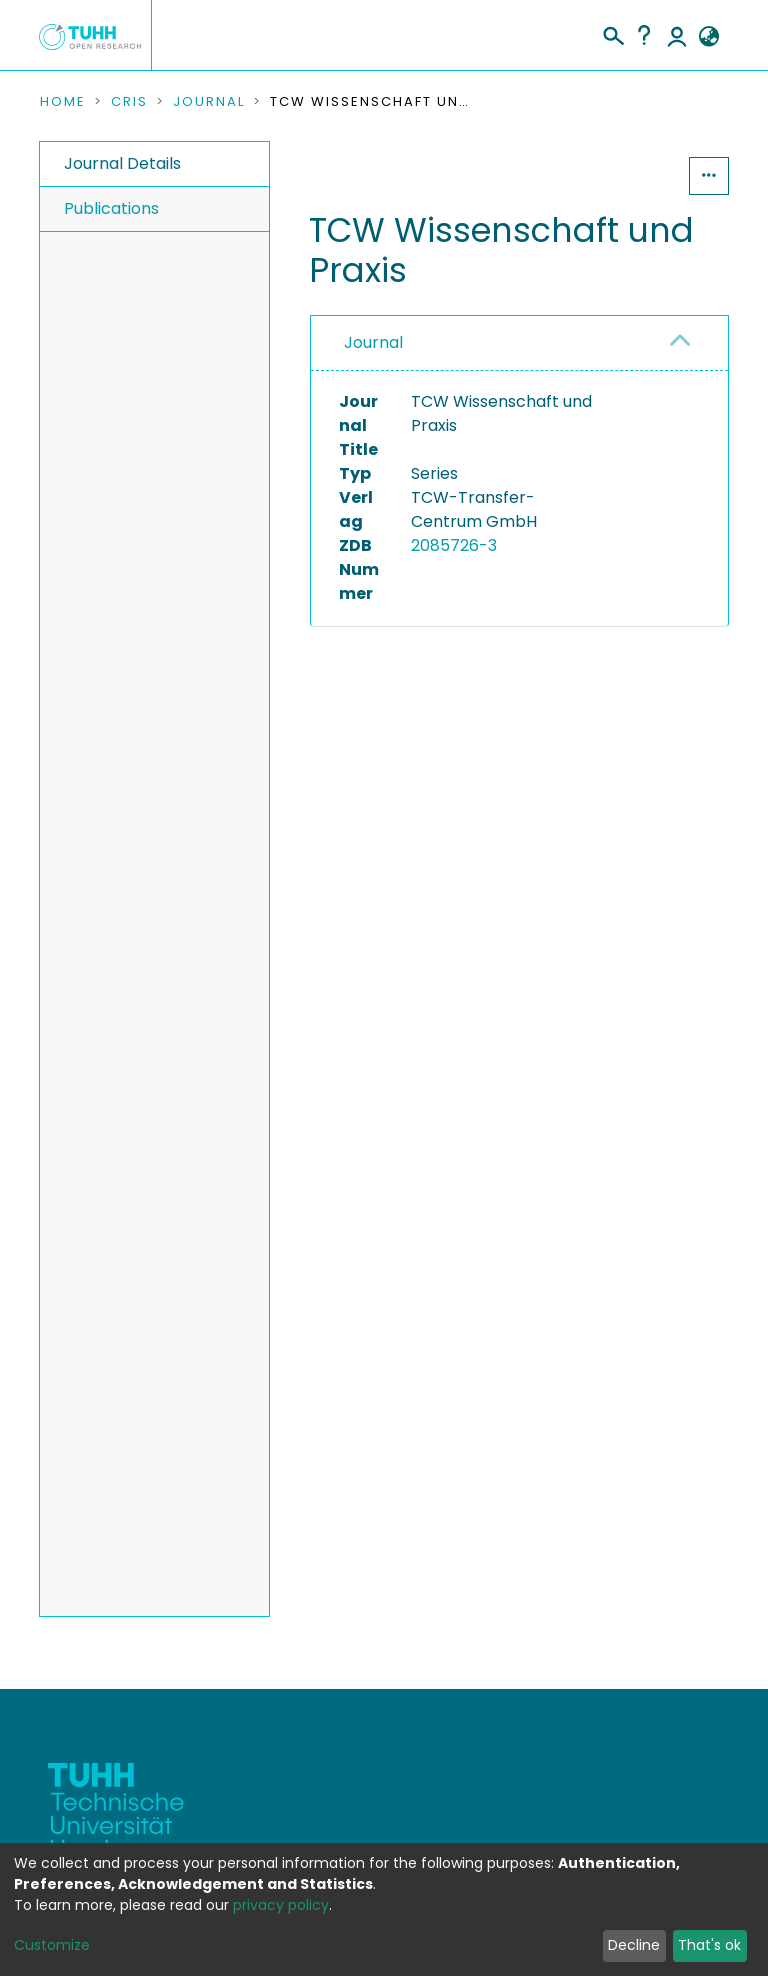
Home (63, 102)
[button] (708, 37)
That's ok (709, 1945)
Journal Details (122, 163)
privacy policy (281, 1905)
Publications (111, 208)
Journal (209, 102)
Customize (52, 1945)
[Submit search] (612, 33)
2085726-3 (454, 545)
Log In (677, 35)
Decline (634, 1945)
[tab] (519, 343)
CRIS (129, 102)
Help (644, 35)
